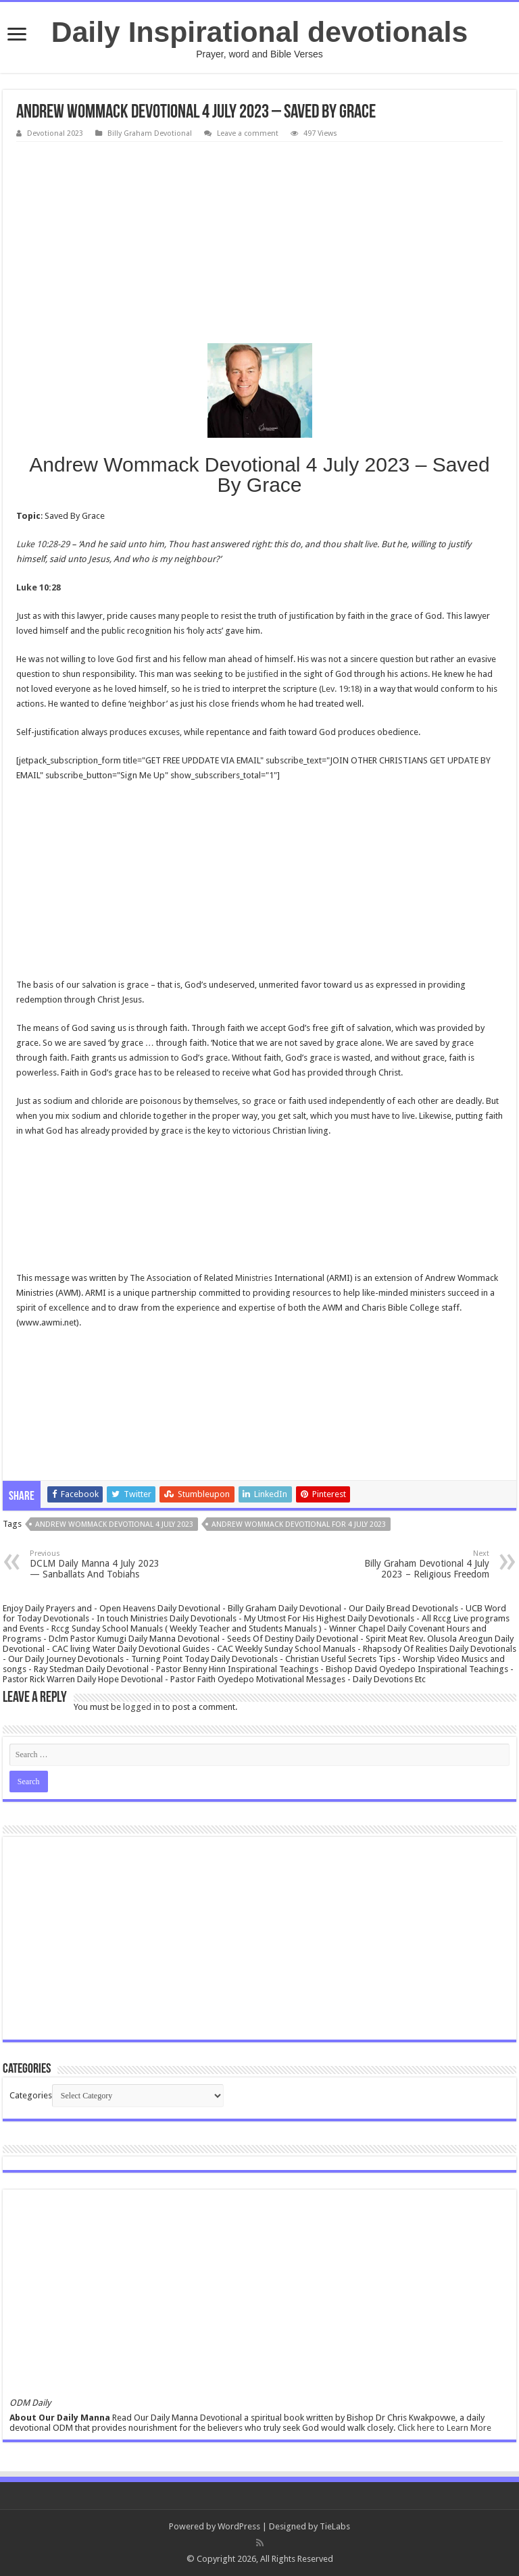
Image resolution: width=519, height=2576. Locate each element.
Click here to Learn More (444, 2428)
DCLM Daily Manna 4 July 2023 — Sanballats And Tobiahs (99, 1564)
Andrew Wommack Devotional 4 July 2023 (114, 1524)
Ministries (253, 1278)
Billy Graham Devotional (149, 133)
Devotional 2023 (55, 133)
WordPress (239, 2526)
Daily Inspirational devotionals (259, 32)
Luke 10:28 (38, 587)
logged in (141, 1707)
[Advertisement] (259, 243)
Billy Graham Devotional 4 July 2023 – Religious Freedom (420, 1564)
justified (262, 674)
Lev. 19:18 (341, 689)
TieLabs (335, 2526)
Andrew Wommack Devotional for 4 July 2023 (299, 1524)
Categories (30, 2095)
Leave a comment (247, 133)
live (370, 544)
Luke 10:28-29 (43, 544)
